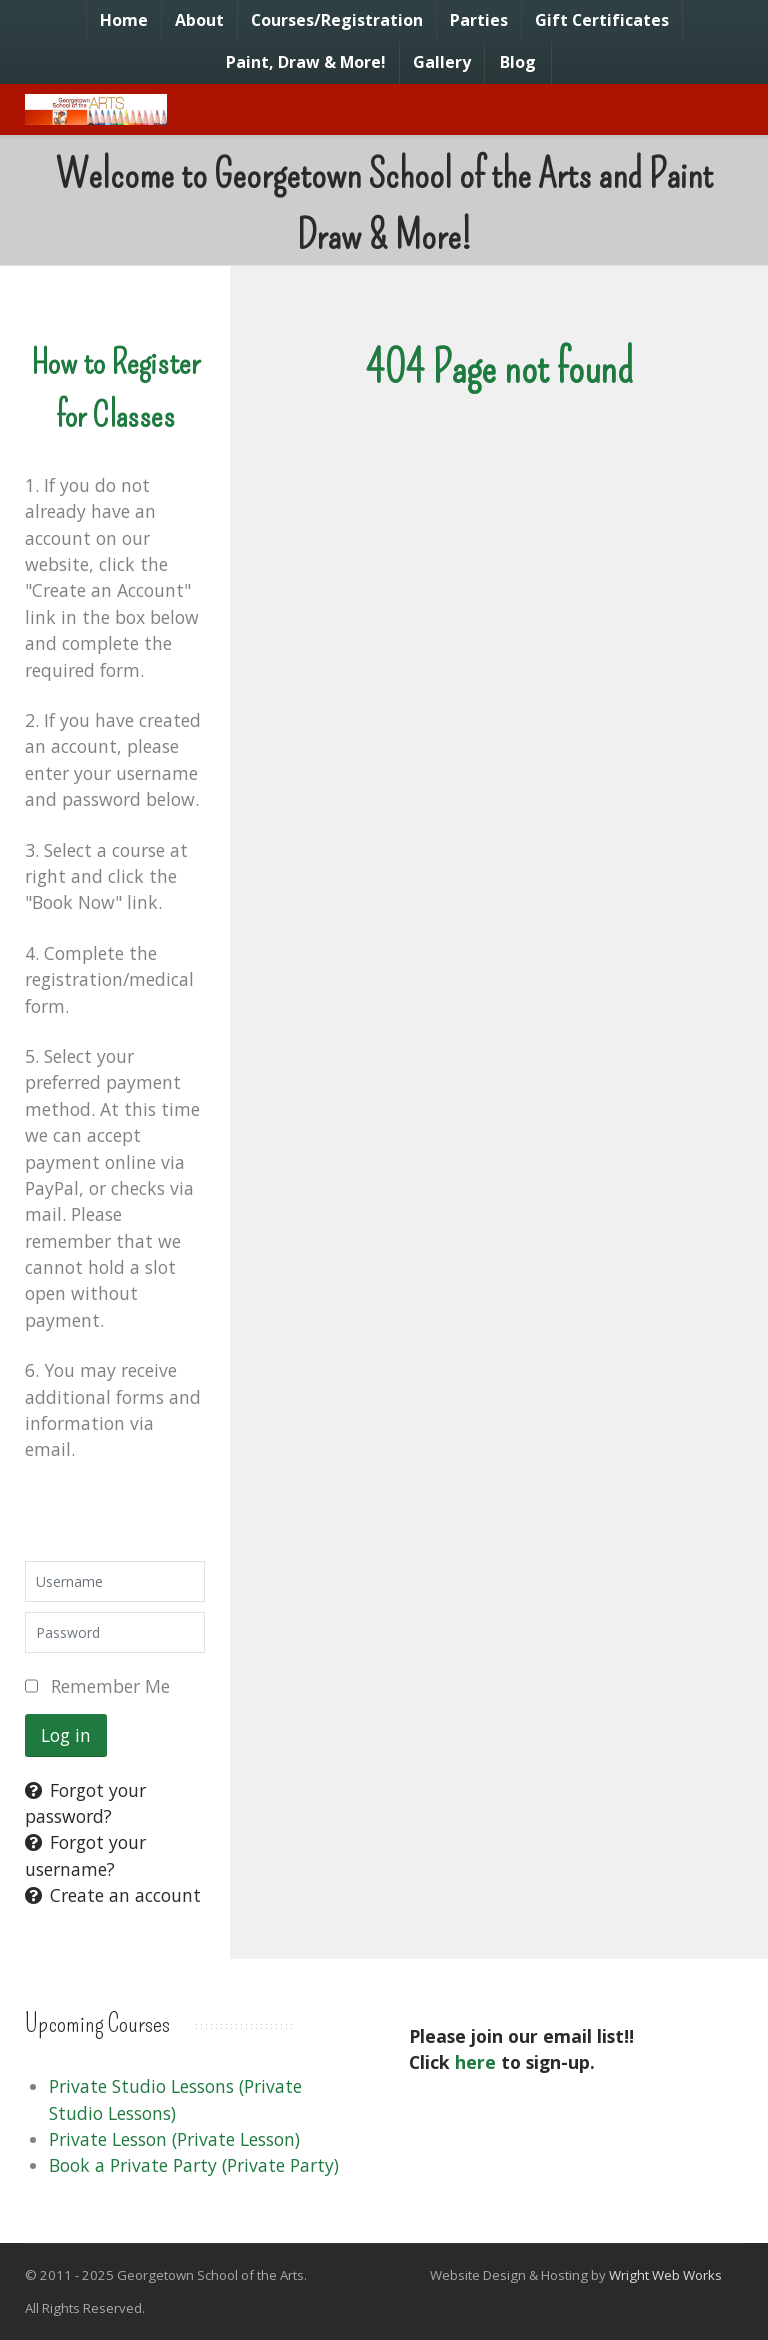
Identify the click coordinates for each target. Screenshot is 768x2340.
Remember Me (110, 1686)
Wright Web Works (665, 2275)
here (475, 2062)
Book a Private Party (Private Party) (194, 2165)
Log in (66, 1735)
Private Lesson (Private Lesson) (174, 2139)
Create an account (113, 1895)
